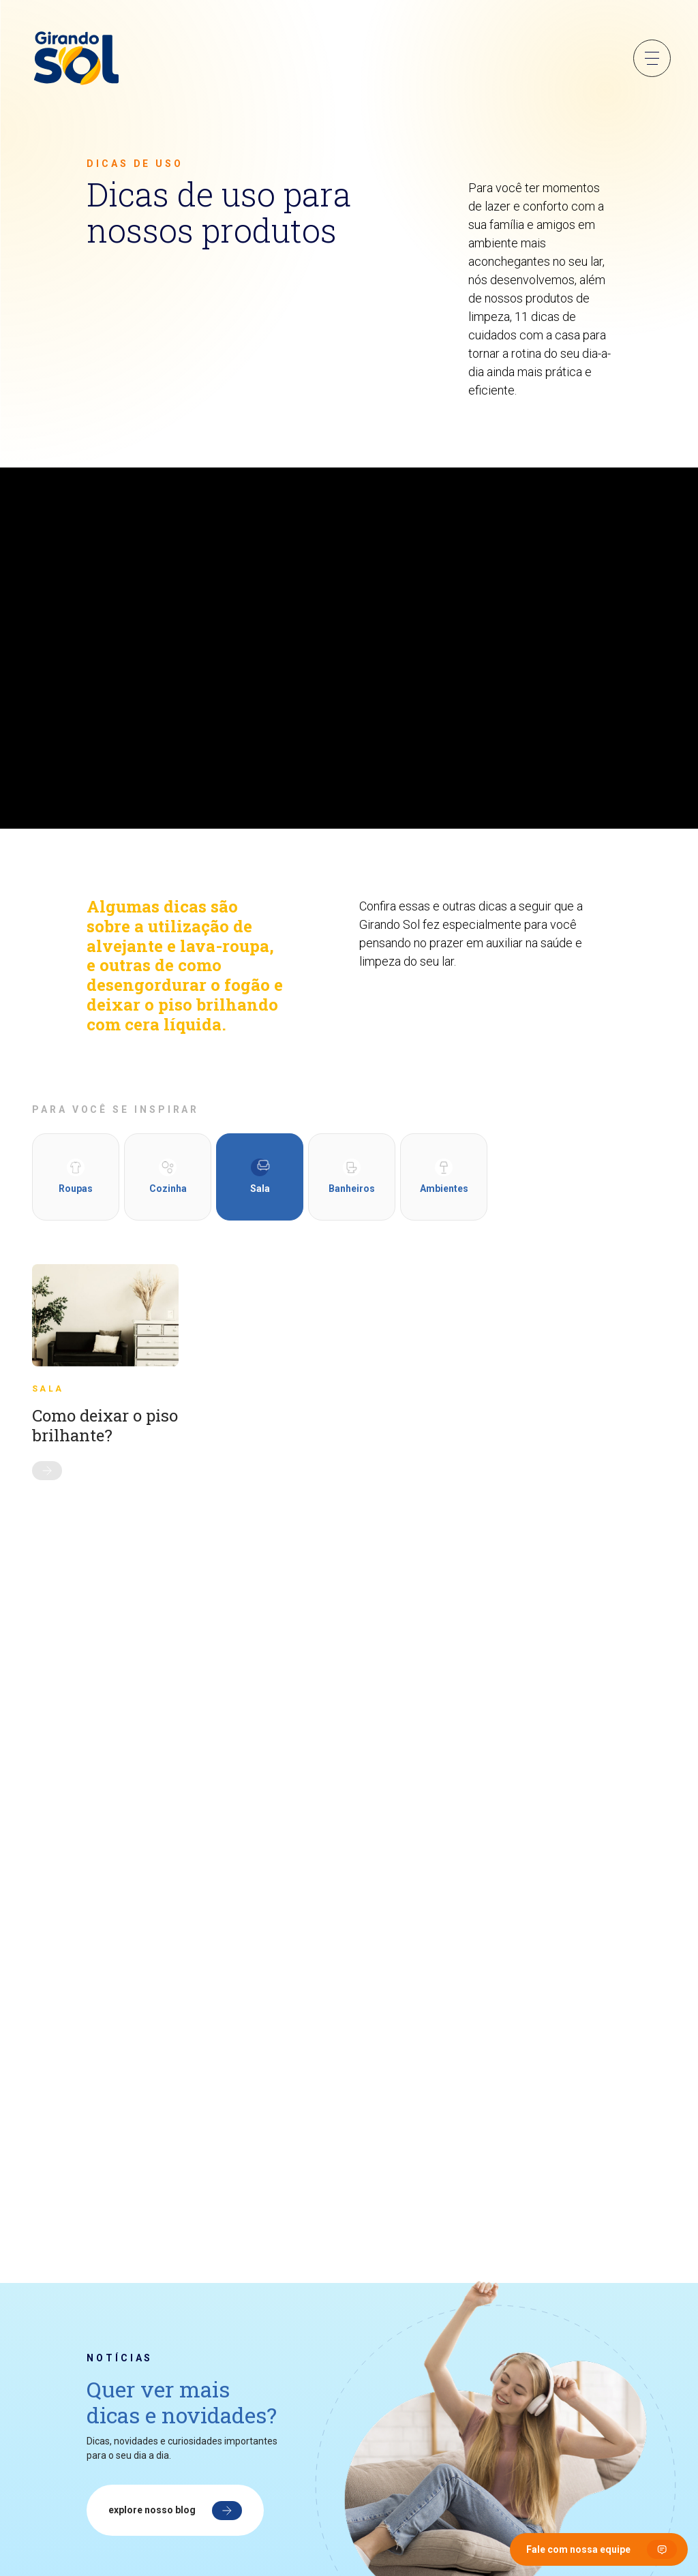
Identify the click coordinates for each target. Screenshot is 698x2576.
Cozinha (168, 1176)
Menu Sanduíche (652, 58)
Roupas (76, 1176)
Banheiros (352, 1176)
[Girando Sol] (76, 59)
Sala (260, 1176)
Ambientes (444, 1176)
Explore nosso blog (152, 2509)
